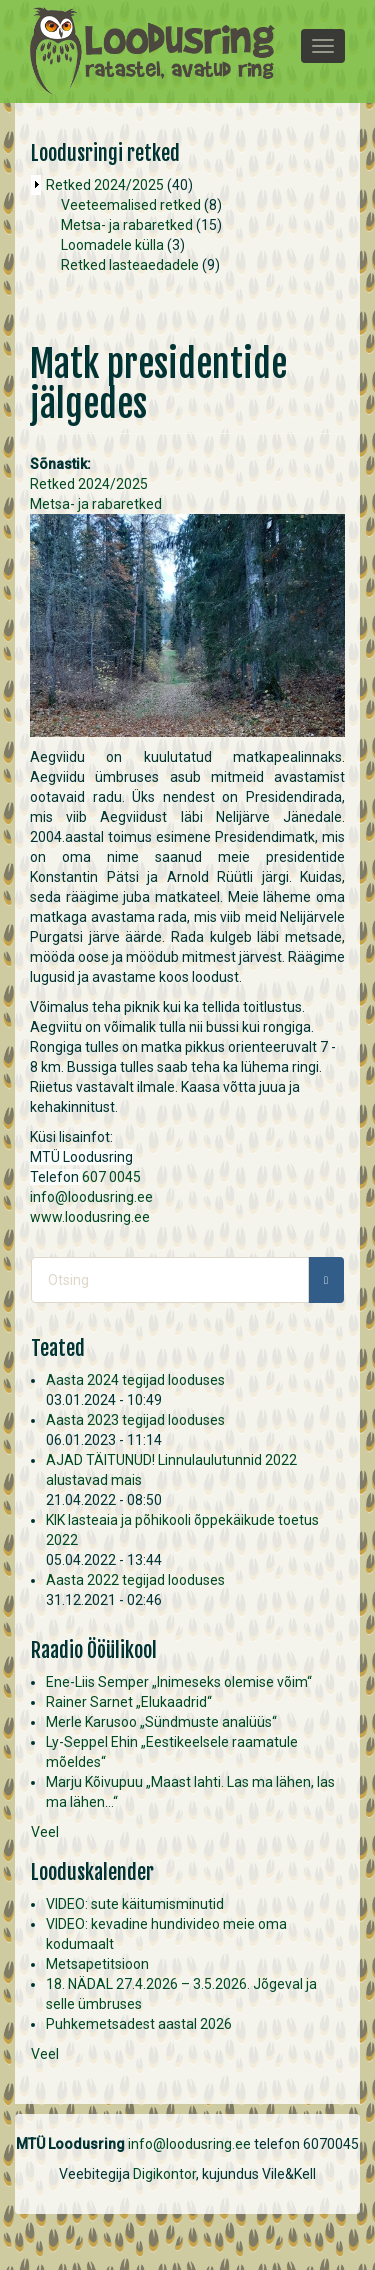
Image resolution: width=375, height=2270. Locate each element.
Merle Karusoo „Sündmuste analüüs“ (161, 1722)
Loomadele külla (112, 245)
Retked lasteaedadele (130, 265)
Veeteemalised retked (131, 205)
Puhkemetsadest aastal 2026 (139, 2024)
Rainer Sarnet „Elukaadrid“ (129, 1702)
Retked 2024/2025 (105, 185)
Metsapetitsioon (97, 1964)
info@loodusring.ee (91, 1197)
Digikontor (164, 2174)
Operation (36, 185)
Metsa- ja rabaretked (127, 225)
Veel (45, 1832)
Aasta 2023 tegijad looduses (135, 1420)
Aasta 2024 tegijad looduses (135, 1380)
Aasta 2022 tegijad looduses (135, 1580)
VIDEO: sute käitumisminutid (135, 1904)
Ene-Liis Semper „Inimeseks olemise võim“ (179, 1682)
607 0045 (111, 1177)
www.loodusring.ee (90, 1217)
